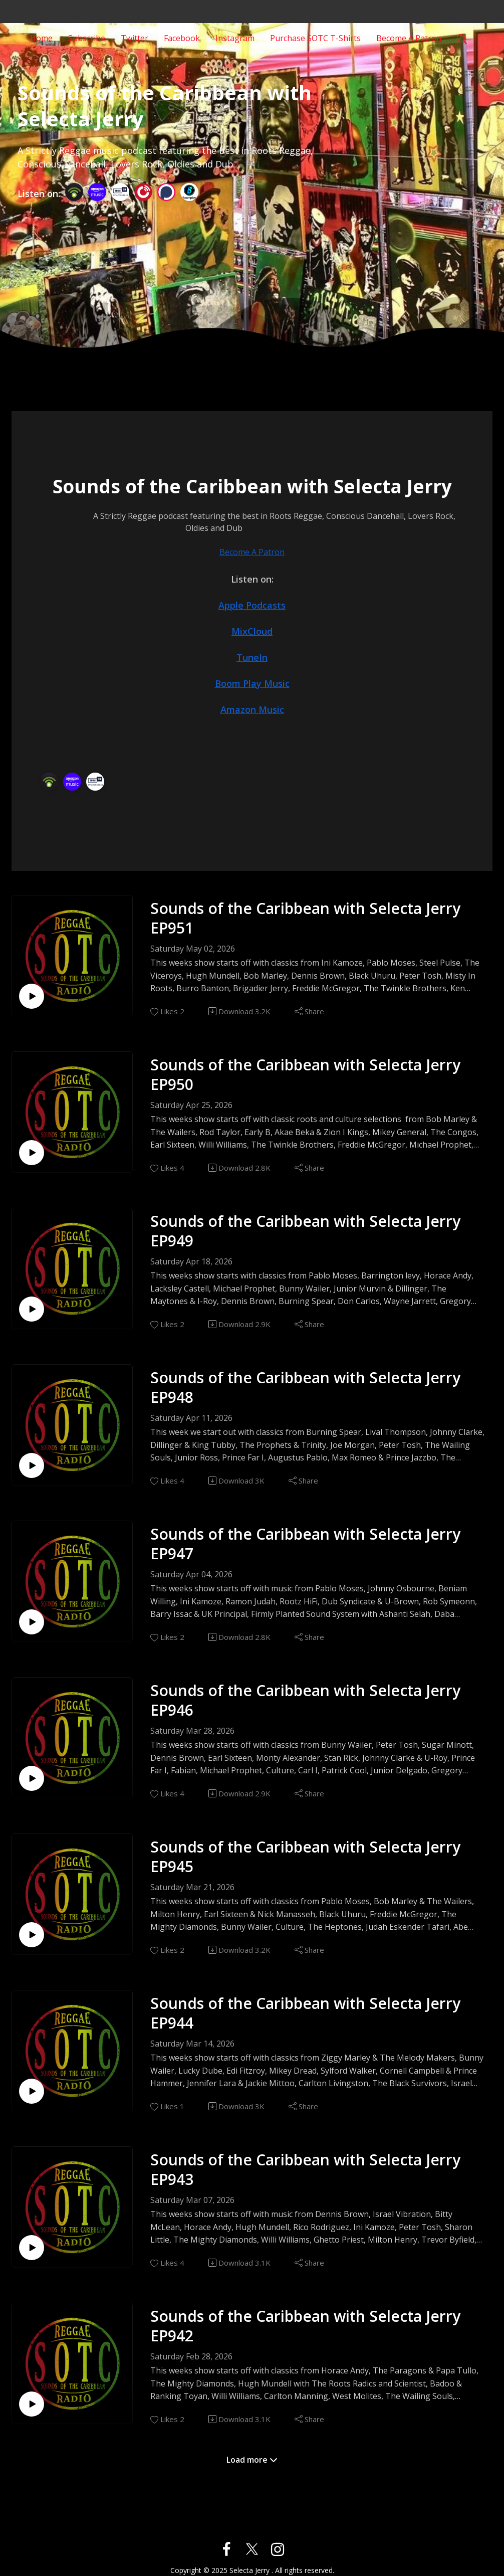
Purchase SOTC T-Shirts (315, 37)
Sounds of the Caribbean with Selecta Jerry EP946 (305, 1700)
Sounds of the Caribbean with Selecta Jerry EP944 (305, 2013)
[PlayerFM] (143, 191)
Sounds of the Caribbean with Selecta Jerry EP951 (305, 918)
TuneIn (252, 657)
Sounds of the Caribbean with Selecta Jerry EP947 (305, 1543)
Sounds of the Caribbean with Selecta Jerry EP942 (305, 2325)
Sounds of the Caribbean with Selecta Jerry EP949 (305, 1230)
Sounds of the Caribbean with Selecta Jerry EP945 (305, 1856)
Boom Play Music (252, 683)
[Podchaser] (166, 191)
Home (41, 37)
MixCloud (252, 631)
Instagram (235, 37)
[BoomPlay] (189, 191)
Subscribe (86, 37)
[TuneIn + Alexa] (120, 191)
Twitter (134, 37)
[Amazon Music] (97, 191)
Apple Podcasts (252, 605)
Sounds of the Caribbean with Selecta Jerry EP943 (305, 2169)
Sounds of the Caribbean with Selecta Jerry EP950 (305, 1074)
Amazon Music (252, 709)
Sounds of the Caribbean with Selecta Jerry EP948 (305, 1387)
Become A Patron (408, 37)
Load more (252, 2459)
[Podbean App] (74, 191)
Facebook (182, 37)
